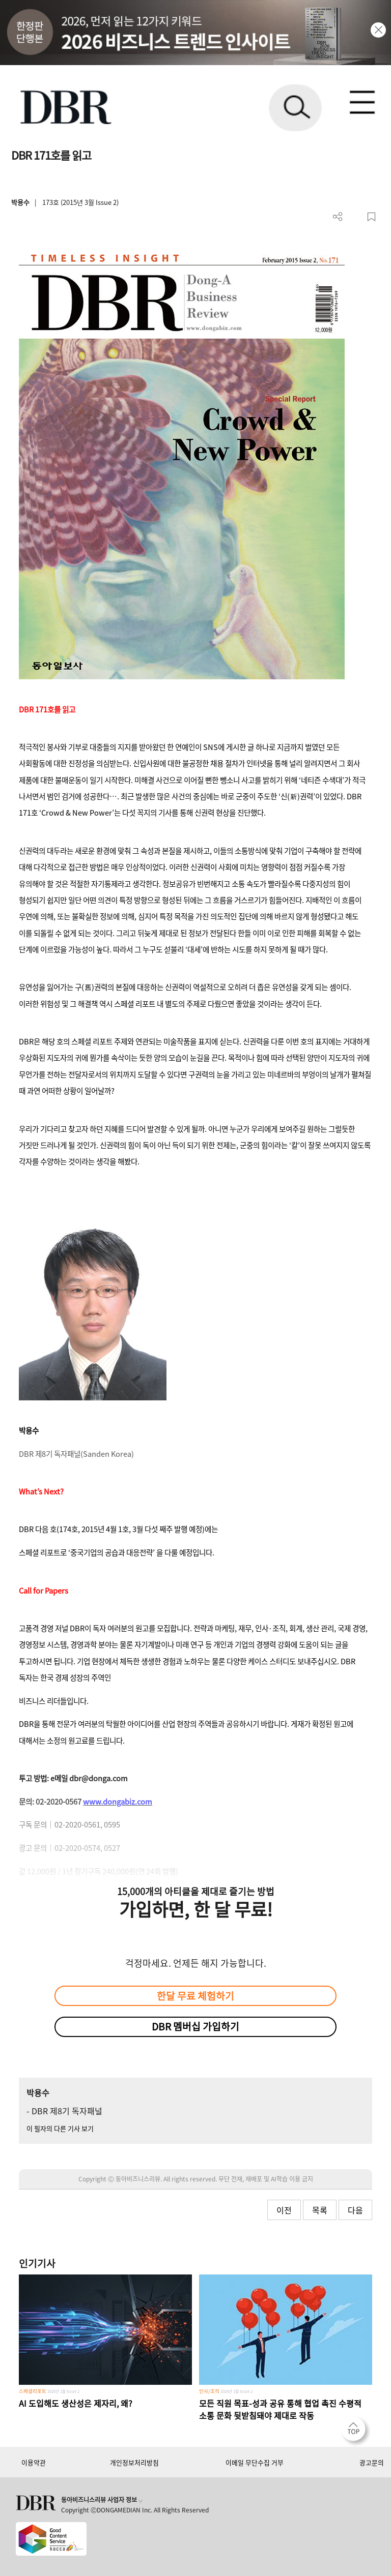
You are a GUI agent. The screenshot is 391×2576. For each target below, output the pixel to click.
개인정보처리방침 (134, 2462)
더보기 (337, 216)
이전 (284, 2210)
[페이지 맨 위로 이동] (356, 2431)
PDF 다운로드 (354, 216)
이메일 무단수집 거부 (255, 2462)
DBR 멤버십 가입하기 (195, 2026)
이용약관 (33, 2462)
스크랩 (371, 216)
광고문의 (371, 2462)
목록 (319, 2210)
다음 (355, 2210)
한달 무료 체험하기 (195, 1996)
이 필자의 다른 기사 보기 (60, 2128)
